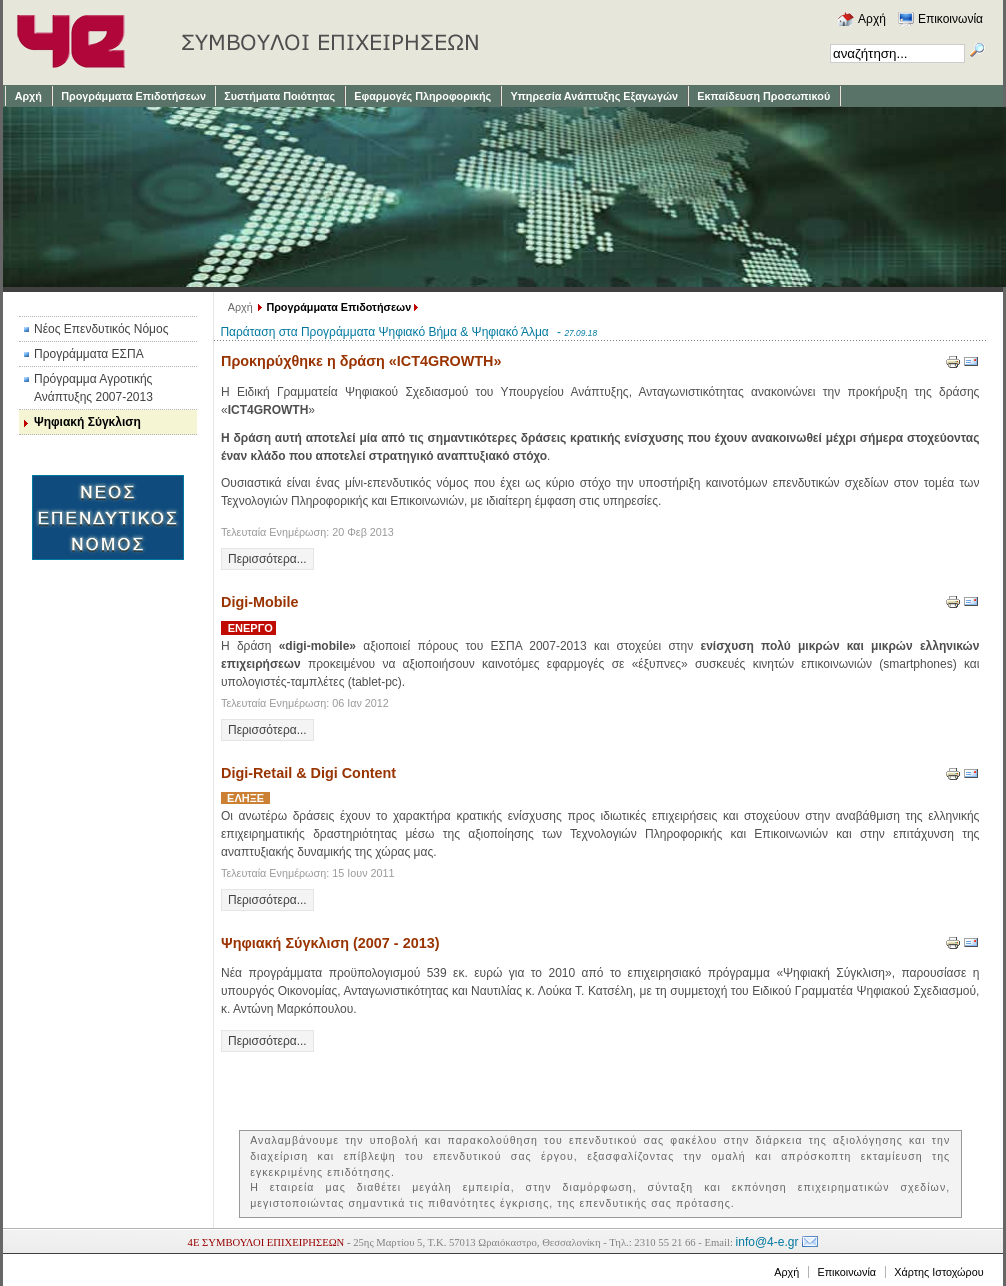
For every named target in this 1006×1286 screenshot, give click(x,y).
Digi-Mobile (260, 602)
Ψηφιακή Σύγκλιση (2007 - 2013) (330, 943)
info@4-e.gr (767, 1242)
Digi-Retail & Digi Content (308, 773)
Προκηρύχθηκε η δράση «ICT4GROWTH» (361, 361)
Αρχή (240, 307)
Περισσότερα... (267, 559)
